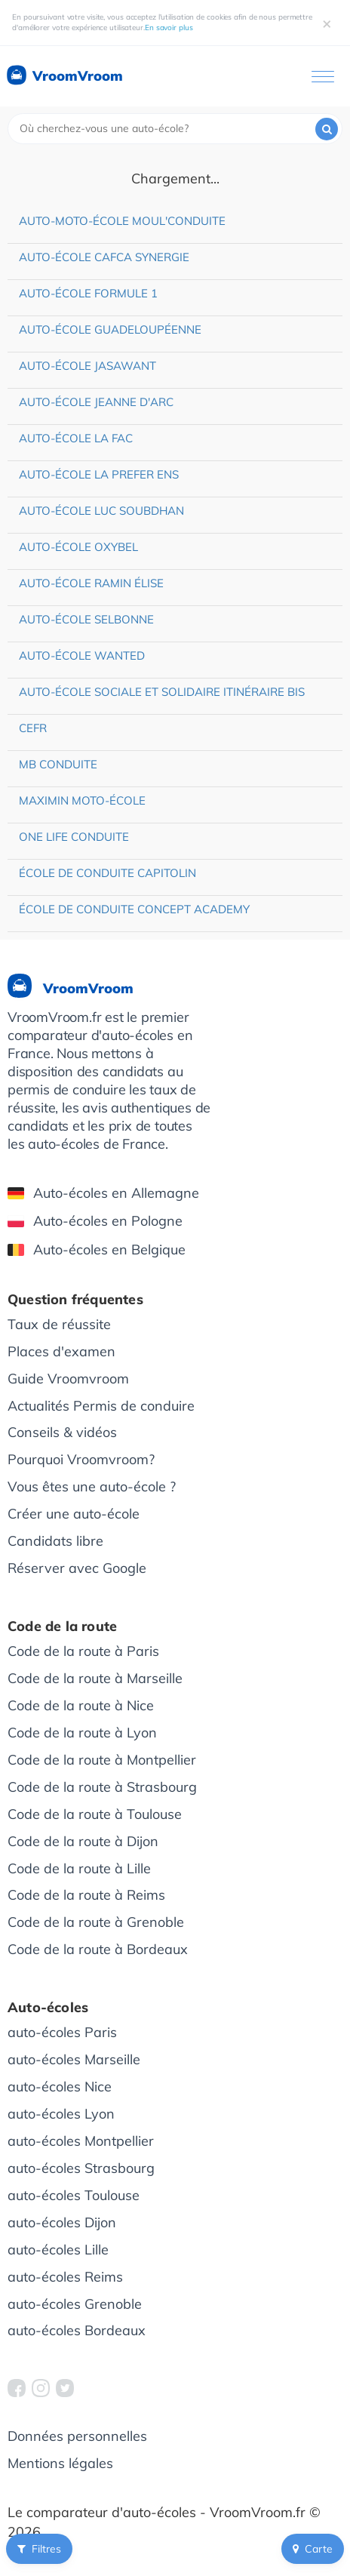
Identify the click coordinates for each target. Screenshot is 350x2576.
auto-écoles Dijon (62, 2222)
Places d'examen (61, 1351)
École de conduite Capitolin (107, 873)
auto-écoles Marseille (74, 2059)
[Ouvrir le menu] (322, 76)
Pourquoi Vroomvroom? (81, 1459)
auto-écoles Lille (58, 2249)
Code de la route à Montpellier (102, 1759)
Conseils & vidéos (62, 1432)
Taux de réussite (59, 1324)
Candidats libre (55, 1541)
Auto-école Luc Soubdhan (101, 510)
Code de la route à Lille (79, 1868)
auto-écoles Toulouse (74, 2195)
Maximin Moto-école (82, 800)
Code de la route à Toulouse (95, 1814)
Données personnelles (77, 2436)
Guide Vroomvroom (68, 1378)
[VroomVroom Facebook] (17, 2388)
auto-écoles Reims (65, 2276)
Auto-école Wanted (82, 655)
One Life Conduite (74, 836)
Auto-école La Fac (76, 438)
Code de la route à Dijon (83, 1841)
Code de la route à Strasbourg (102, 1787)
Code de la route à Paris (83, 1651)
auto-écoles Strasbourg (81, 2168)
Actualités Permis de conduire (101, 1405)
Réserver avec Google (77, 1568)
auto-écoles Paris (62, 2032)
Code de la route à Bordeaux (98, 1949)
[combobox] (175, 128)
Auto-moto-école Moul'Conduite (122, 221)
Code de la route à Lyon (82, 1732)
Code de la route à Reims (86, 1895)
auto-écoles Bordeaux (77, 2330)
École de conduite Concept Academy (134, 909)
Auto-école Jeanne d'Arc (96, 402)
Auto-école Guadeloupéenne (110, 329)
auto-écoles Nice (60, 2086)
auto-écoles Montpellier (81, 2141)
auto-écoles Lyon (61, 2113)
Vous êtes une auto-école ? (92, 1486)
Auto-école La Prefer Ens (99, 474)
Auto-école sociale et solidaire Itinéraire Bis (162, 692)
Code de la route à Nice (81, 1705)
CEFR (33, 728)
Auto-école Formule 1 (88, 293)
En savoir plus (169, 27)
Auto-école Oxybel (78, 547)
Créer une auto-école (74, 1513)
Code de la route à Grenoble (96, 1922)
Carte (313, 2549)
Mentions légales (60, 2463)
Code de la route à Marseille (95, 1678)
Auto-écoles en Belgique (97, 1249)
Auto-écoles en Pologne (95, 1221)
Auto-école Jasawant (87, 366)
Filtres (39, 2549)
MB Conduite (58, 764)
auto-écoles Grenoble (75, 2304)
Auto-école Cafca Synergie (104, 257)
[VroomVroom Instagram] (41, 2388)
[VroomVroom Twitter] (65, 2388)
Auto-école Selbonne (86, 619)
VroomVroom (64, 76)
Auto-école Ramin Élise (91, 583)
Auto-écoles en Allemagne (103, 1193)
